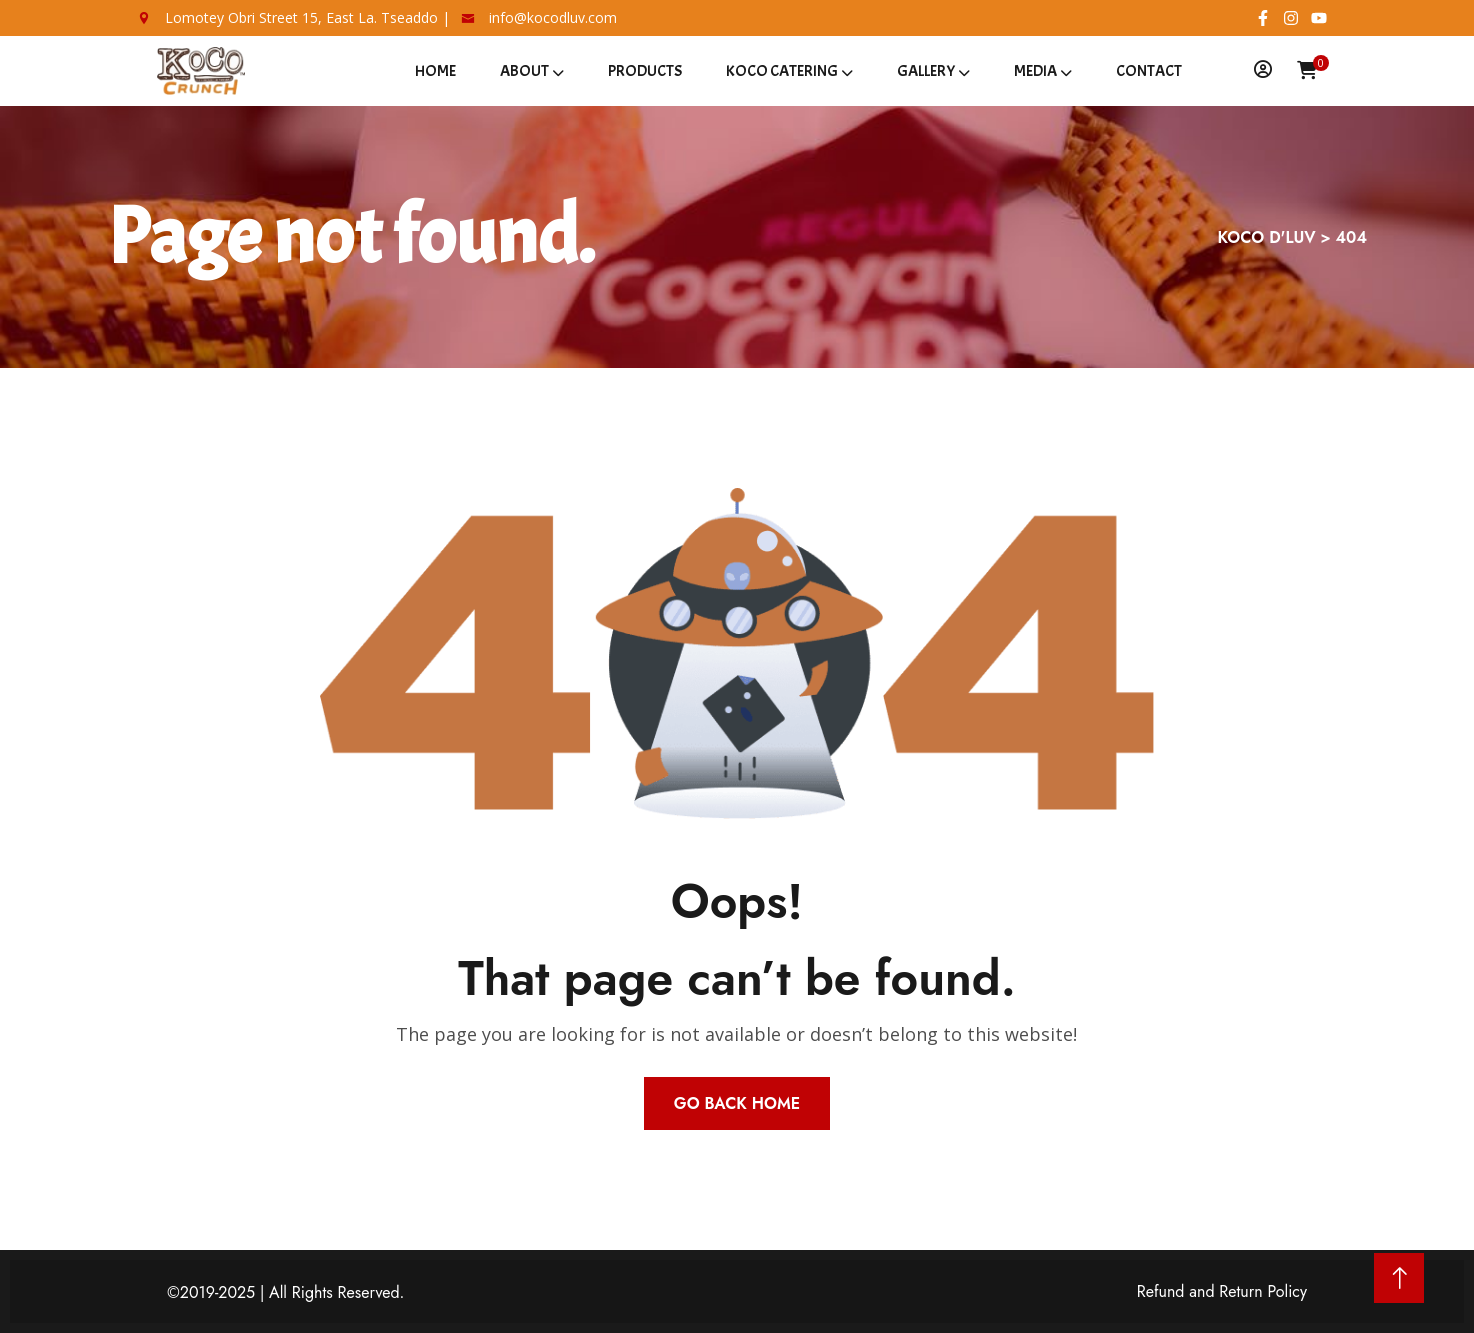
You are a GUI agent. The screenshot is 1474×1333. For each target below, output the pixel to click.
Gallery (926, 71)
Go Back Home (737, 1103)
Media (1035, 71)
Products (645, 71)
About (524, 71)
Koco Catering (782, 71)
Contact (1149, 71)
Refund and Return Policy (1222, 1291)
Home (435, 71)
